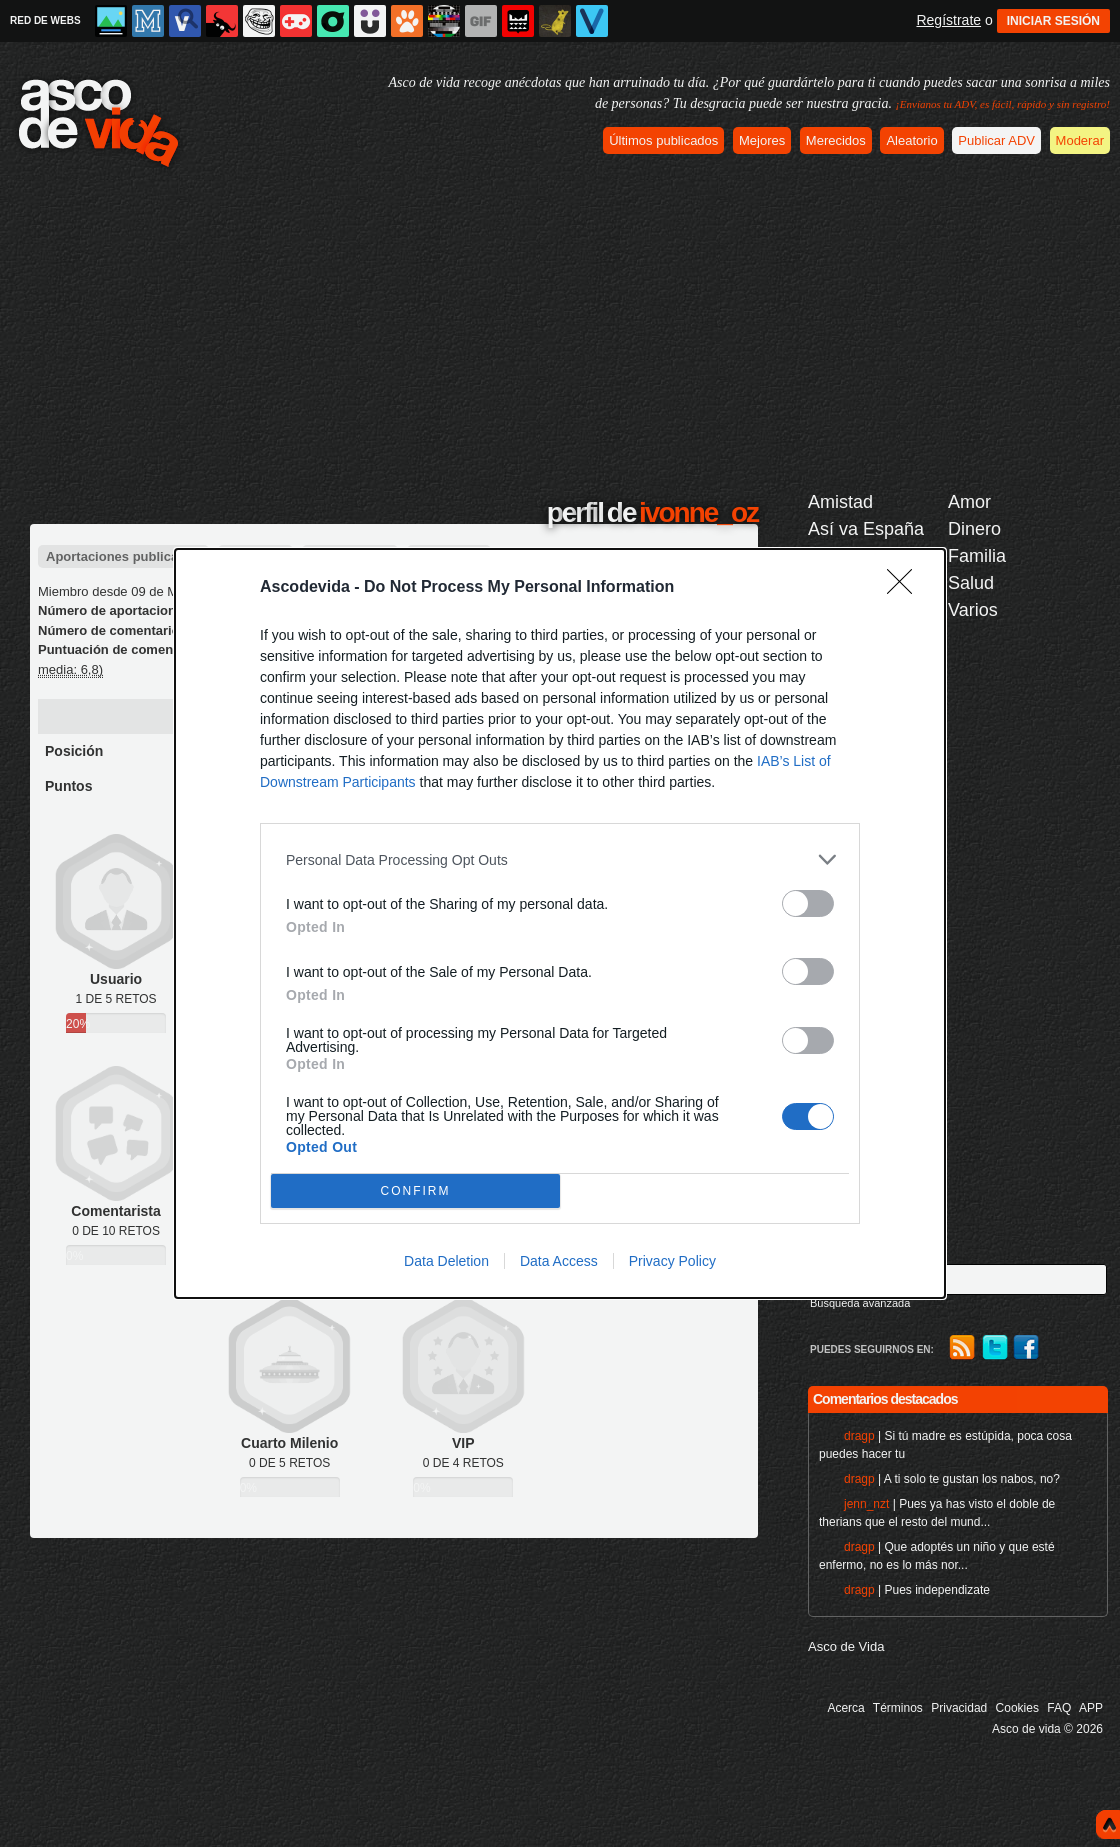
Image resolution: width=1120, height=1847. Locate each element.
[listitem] (560, 859)
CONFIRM (415, 1191)
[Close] (906, 588)
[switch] (808, 903)
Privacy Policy (672, 1261)
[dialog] (560, 923)
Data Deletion (446, 1261)
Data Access (559, 1261)
